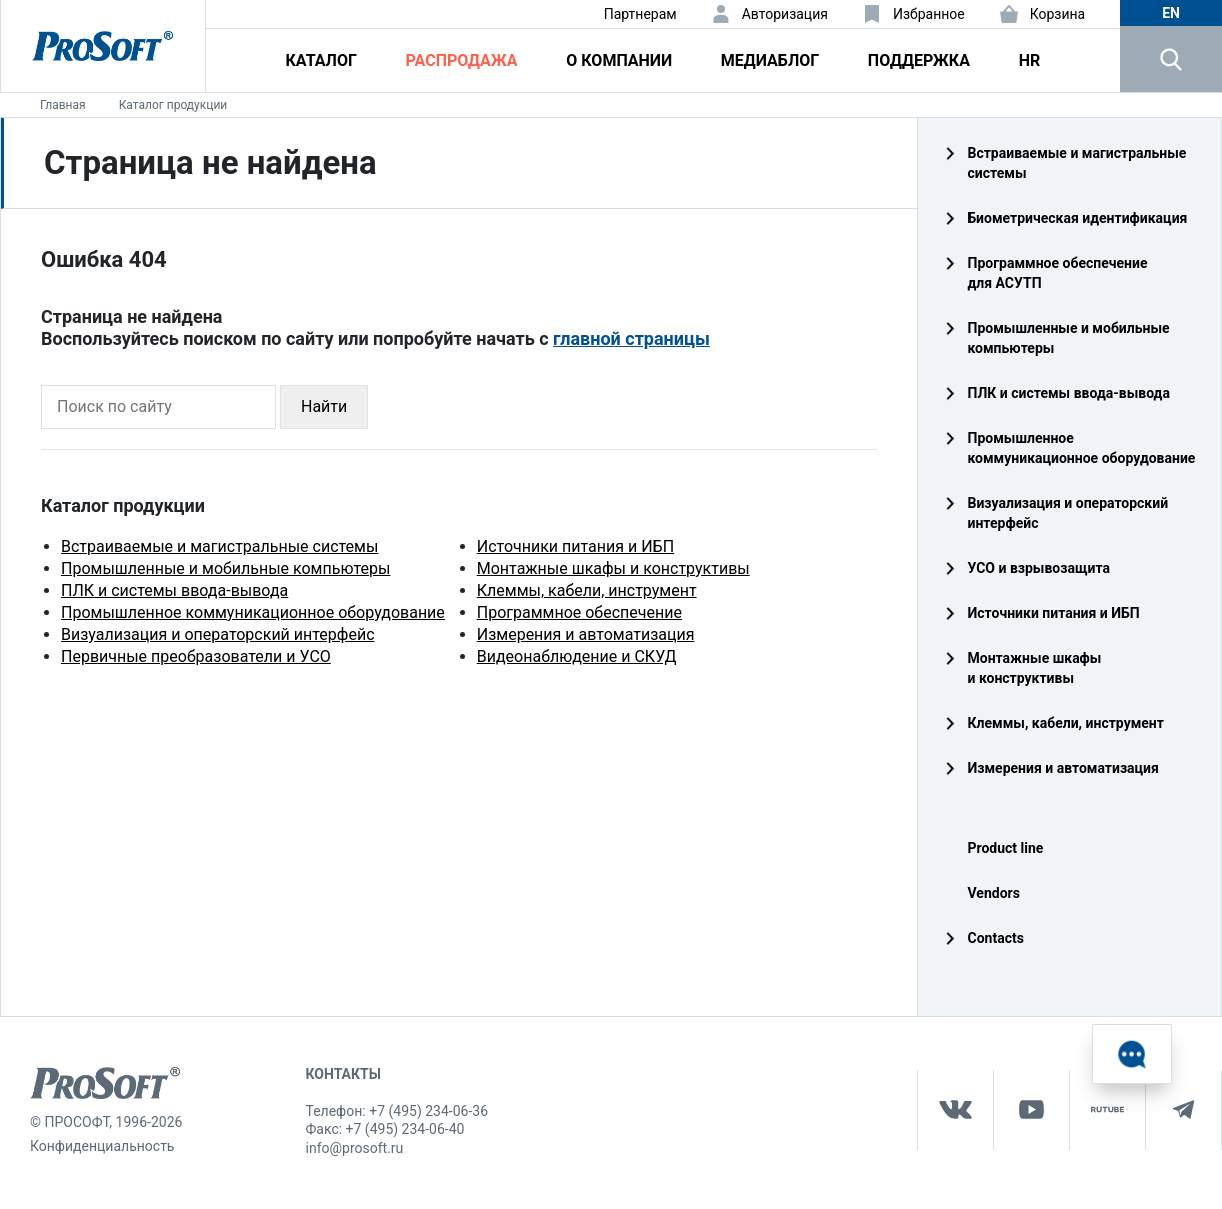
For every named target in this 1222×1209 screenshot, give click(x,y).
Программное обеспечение (579, 612)
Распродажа (462, 60)
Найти (324, 406)
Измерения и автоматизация (586, 634)
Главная (63, 105)
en (1171, 13)
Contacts (996, 938)
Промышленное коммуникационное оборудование (253, 612)
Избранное (929, 14)
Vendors (994, 893)
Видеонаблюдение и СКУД (577, 656)
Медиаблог (770, 60)
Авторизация (785, 14)
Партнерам (640, 14)
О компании (619, 60)
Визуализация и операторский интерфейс (218, 634)
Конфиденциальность (102, 1146)
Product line (1006, 848)
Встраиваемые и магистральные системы (219, 546)
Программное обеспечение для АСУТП (1058, 273)
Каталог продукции (173, 105)
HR (1030, 60)
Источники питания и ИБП (575, 546)
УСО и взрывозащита (1039, 568)
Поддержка (919, 60)
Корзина (1058, 14)
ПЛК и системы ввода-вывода (174, 590)
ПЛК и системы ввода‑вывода (1069, 393)
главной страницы (631, 338)
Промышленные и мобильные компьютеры (225, 568)
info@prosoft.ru (355, 1148)
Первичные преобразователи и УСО (196, 656)
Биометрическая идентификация (1078, 218)
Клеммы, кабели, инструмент (587, 590)
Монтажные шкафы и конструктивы (613, 568)
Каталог (321, 60)
